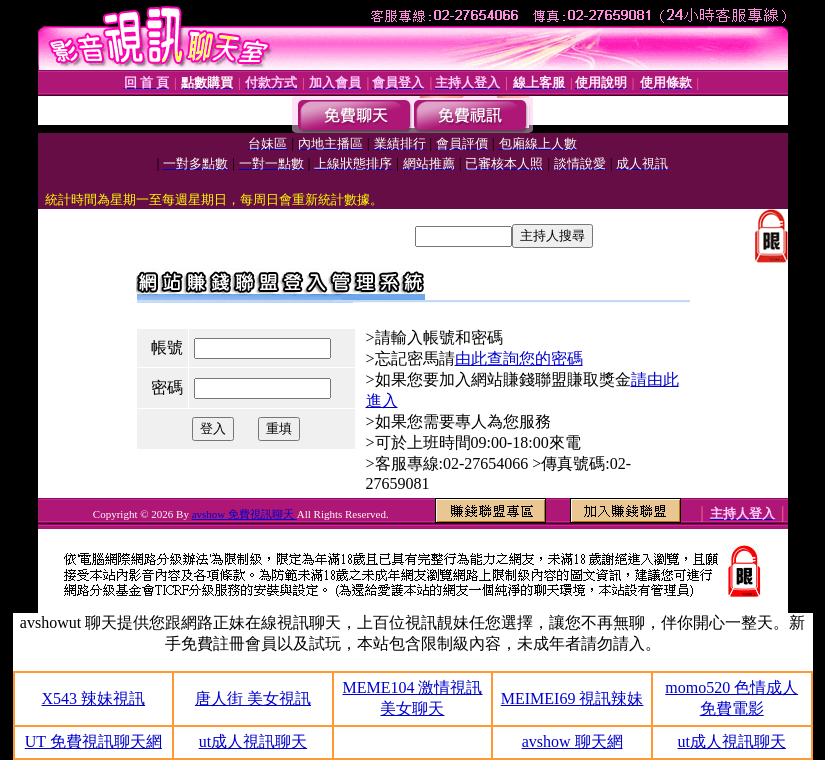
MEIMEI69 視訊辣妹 (572, 698)
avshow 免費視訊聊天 (244, 514)
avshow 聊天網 (572, 741)
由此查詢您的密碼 (519, 358)
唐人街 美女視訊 (253, 698)
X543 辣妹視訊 (94, 698)
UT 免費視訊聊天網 (93, 741)
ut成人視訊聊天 (253, 741)
